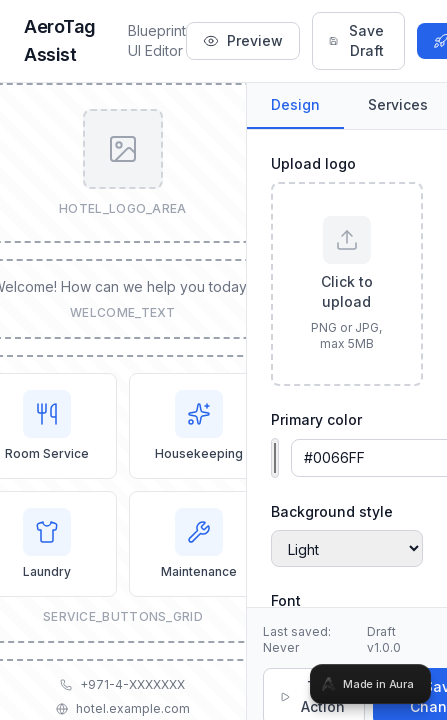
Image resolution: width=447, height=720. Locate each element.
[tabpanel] (223, 360)
